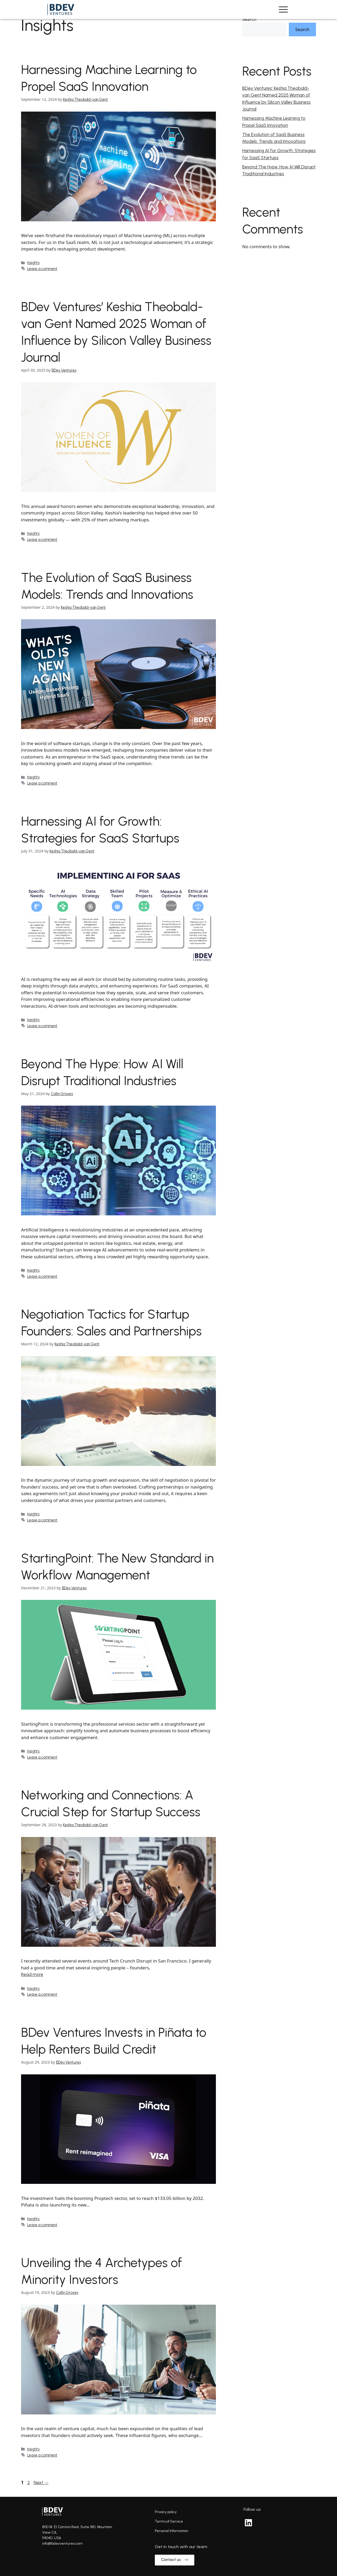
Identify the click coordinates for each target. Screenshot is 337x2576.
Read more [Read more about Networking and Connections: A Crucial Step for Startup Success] (32, 1974)
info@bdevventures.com (62, 2543)
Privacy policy (166, 2512)
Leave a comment (42, 268)
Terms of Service (169, 2521)
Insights (33, 262)
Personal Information (171, 2531)
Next (41, 2482)
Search (249, 19)
